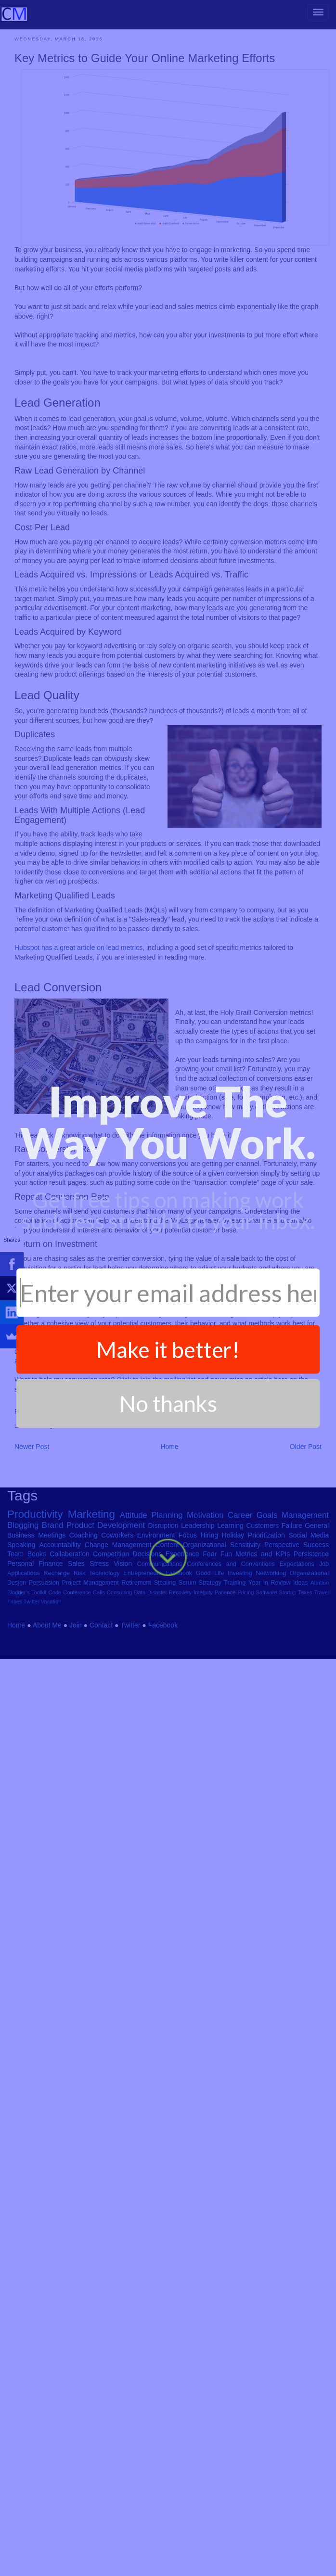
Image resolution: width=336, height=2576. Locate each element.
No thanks (168, 615)
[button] (168, 334)
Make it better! (167, 561)
